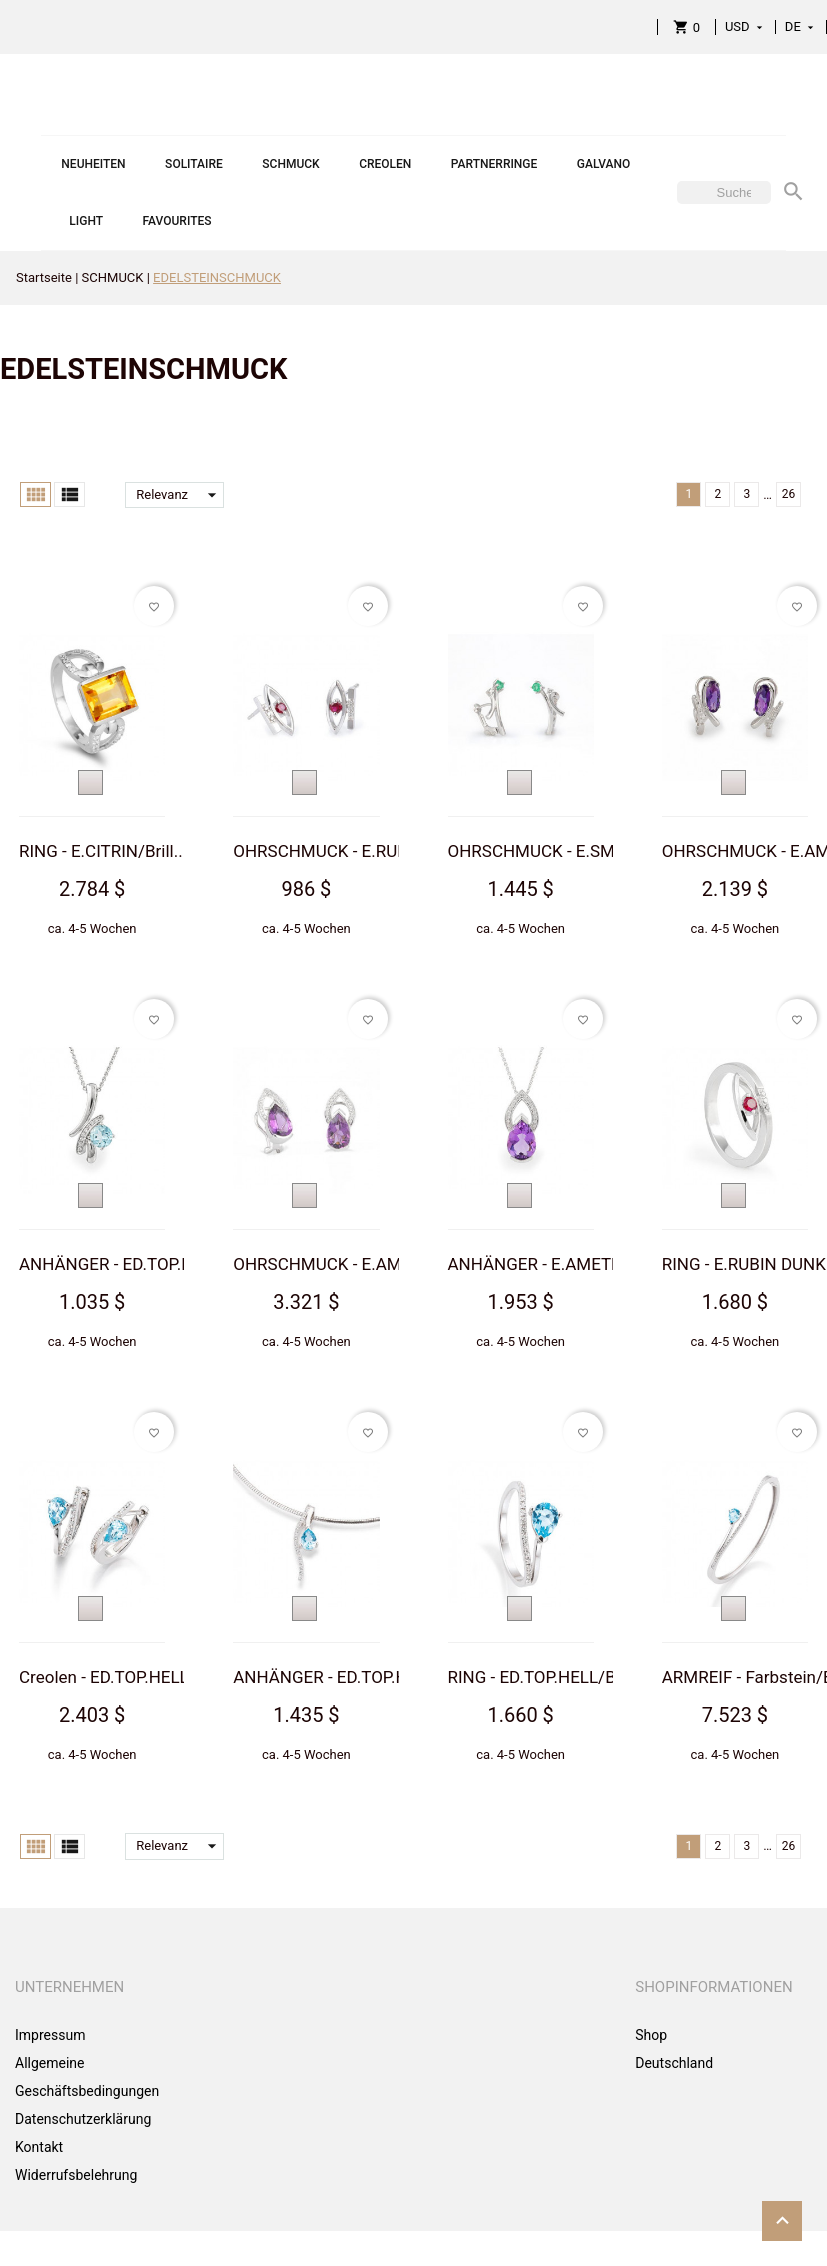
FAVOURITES (177, 221)
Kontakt (39, 2147)
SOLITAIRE (194, 164)
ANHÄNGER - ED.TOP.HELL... (127, 1264)
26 (789, 494)
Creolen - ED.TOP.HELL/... (114, 1677)
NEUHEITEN (93, 164)
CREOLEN (385, 164)
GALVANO (604, 164)
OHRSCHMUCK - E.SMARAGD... (565, 851)
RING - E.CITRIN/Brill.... (105, 851)
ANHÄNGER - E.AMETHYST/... (561, 1264)
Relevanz (180, 495)
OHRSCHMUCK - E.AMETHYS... (350, 1264)
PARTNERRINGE (494, 164)
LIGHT (86, 221)
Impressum (50, 2035)
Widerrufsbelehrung (76, 2175)
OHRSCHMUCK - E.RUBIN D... (342, 851)
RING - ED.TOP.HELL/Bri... (544, 1677)
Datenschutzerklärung (83, 2119)
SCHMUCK (290, 164)
